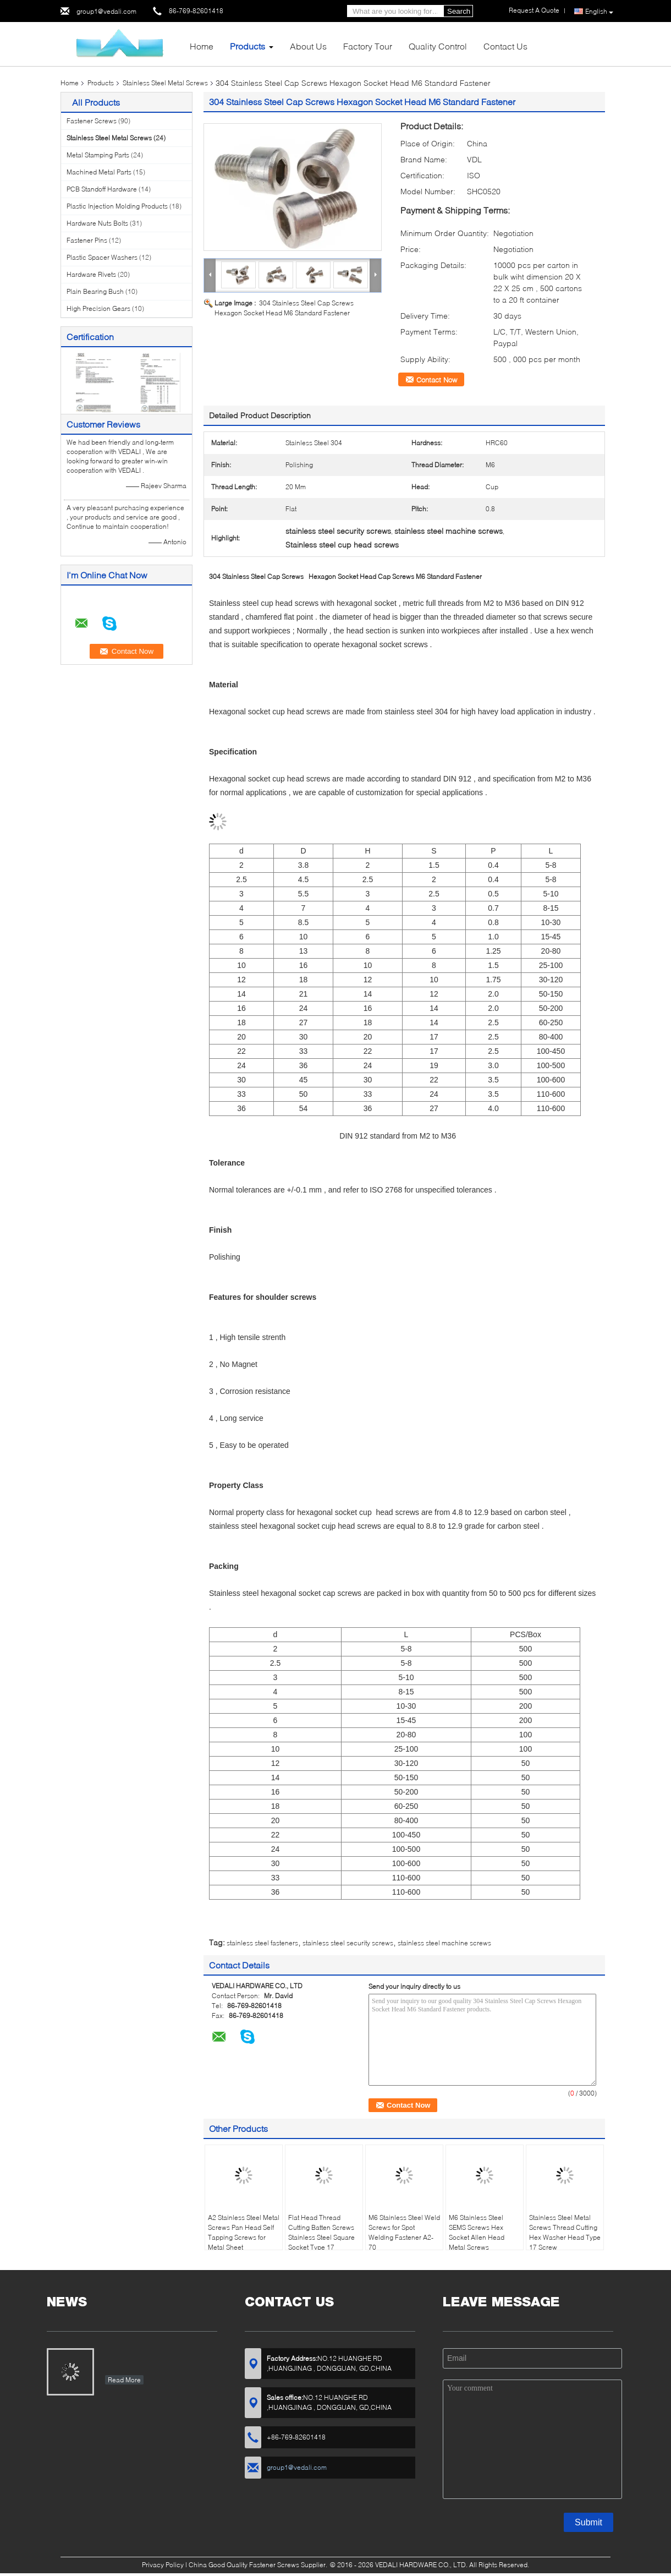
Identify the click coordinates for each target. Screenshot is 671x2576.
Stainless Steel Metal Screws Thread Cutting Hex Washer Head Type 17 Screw (565, 2232)
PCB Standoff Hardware (102, 189)
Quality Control (438, 46)
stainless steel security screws (347, 1943)
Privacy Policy (163, 2565)
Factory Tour (367, 46)
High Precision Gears (98, 308)
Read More (124, 2380)
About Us (308, 46)
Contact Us (505, 46)
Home (201, 46)
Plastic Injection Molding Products (117, 206)
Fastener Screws (92, 121)
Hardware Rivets (91, 274)
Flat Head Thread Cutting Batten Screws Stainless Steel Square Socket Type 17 (321, 2232)
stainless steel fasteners (262, 1943)
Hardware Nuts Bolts (97, 223)
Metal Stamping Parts (98, 155)
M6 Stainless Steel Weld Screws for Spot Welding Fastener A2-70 (404, 2232)
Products (247, 46)
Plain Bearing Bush (95, 291)
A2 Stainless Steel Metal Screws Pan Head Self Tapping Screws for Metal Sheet (243, 2232)
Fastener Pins (87, 240)
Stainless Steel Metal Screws (165, 83)
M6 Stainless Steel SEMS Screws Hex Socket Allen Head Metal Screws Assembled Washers (479, 2237)
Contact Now (436, 379)
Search (458, 11)
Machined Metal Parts (99, 172)
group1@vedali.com (106, 11)
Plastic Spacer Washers (102, 257)
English (599, 11)
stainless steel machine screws (444, 1943)
